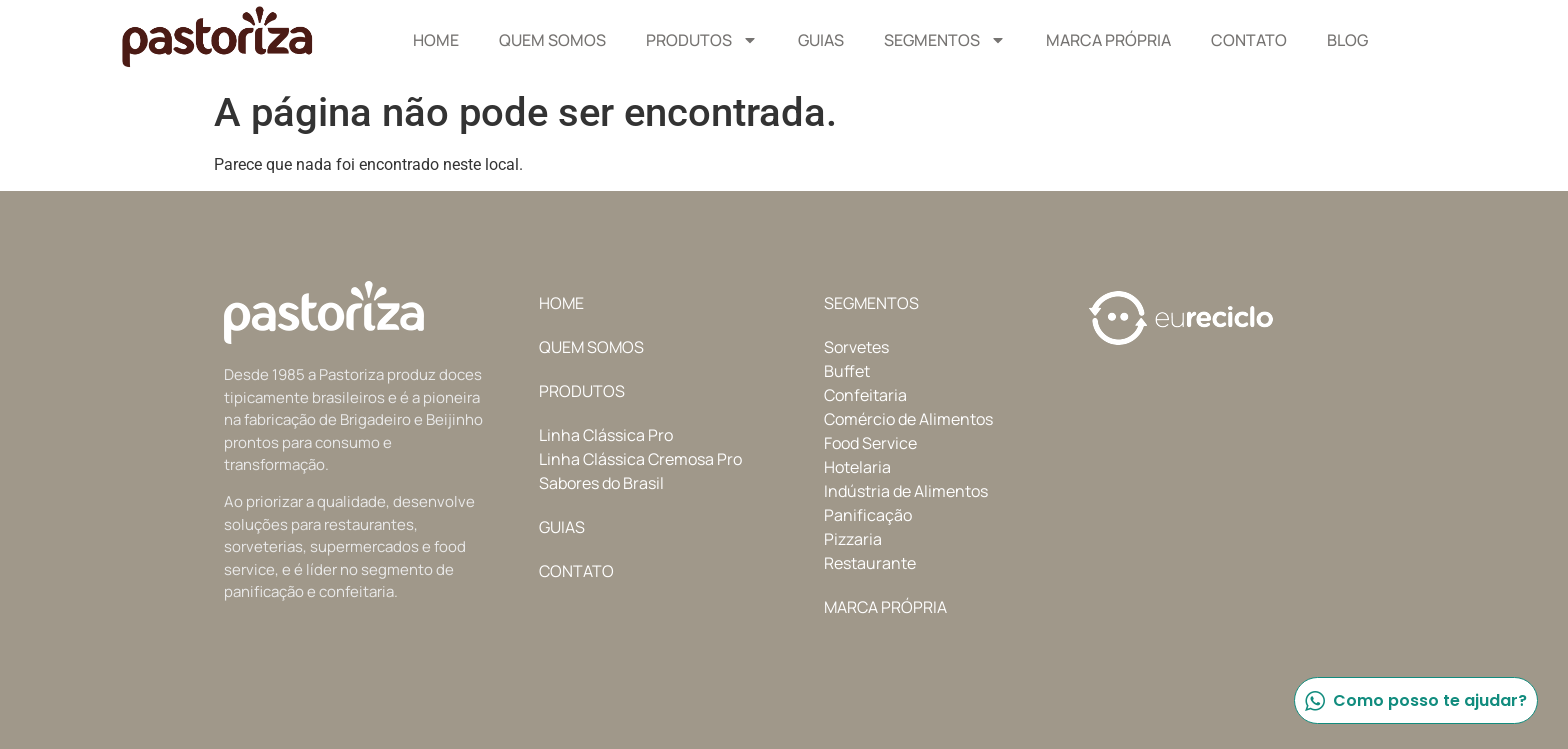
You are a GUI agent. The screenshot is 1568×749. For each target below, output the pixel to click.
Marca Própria (1108, 40)
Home (436, 40)
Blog (1347, 40)
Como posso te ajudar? (1415, 700)
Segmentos (945, 40)
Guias (821, 40)
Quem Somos (552, 40)
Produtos (702, 40)
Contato (1249, 40)
